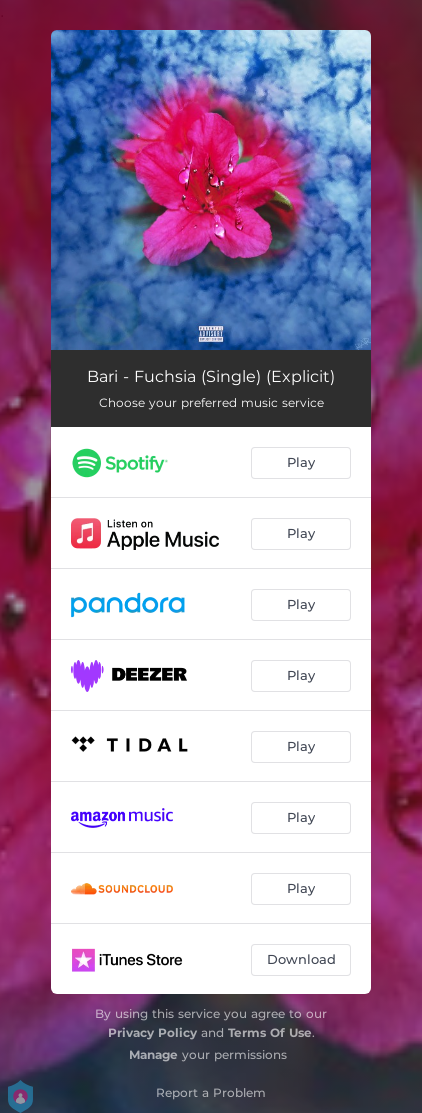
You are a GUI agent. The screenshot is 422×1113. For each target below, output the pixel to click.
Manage (153, 1054)
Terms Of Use (270, 1032)
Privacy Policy (152, 1032)
